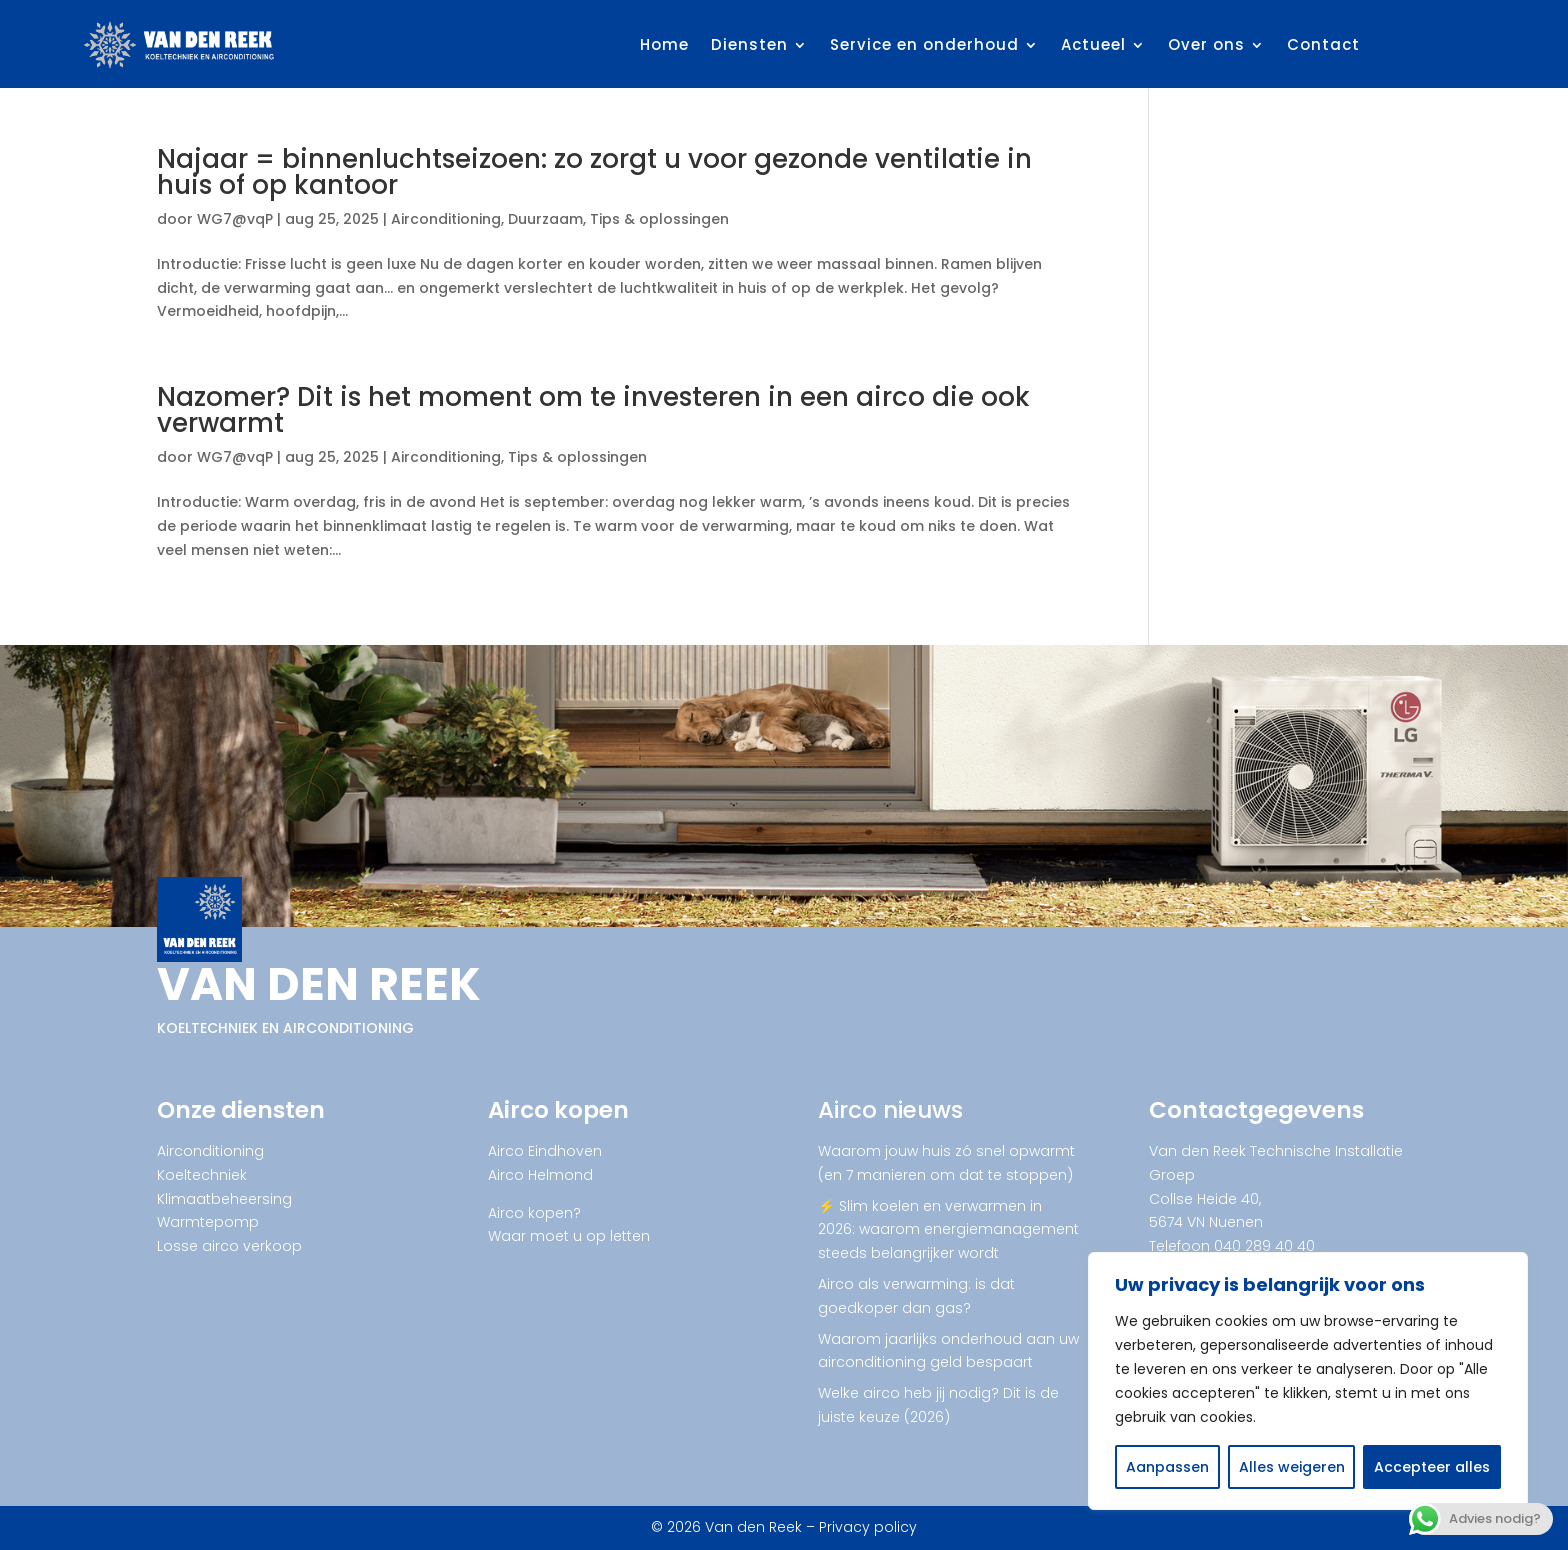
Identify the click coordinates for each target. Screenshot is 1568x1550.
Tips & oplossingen (659, 219)
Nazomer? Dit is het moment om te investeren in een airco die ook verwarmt (593, 410)
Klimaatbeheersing (224, 1199)
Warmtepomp (208, 1222)
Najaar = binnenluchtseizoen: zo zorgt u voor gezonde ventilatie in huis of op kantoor (594, 172)
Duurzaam (545, 219)
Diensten (749, 44)
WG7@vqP (235, 219)
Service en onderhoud (924, 44)
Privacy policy (868, 1527)
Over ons (1206, 44)
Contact (1323, 44)
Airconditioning (446, 219)
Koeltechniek (202, 1175)
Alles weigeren (1292, 1467)
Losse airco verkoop (229, 1246)
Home (664, 44)
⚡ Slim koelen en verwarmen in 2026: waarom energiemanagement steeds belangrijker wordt (948, 1230)
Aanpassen (1167, 1467)
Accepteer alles (1432, 1467)
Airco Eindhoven (545, 1151)
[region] (1308, 1381)
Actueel (1093, 44)
